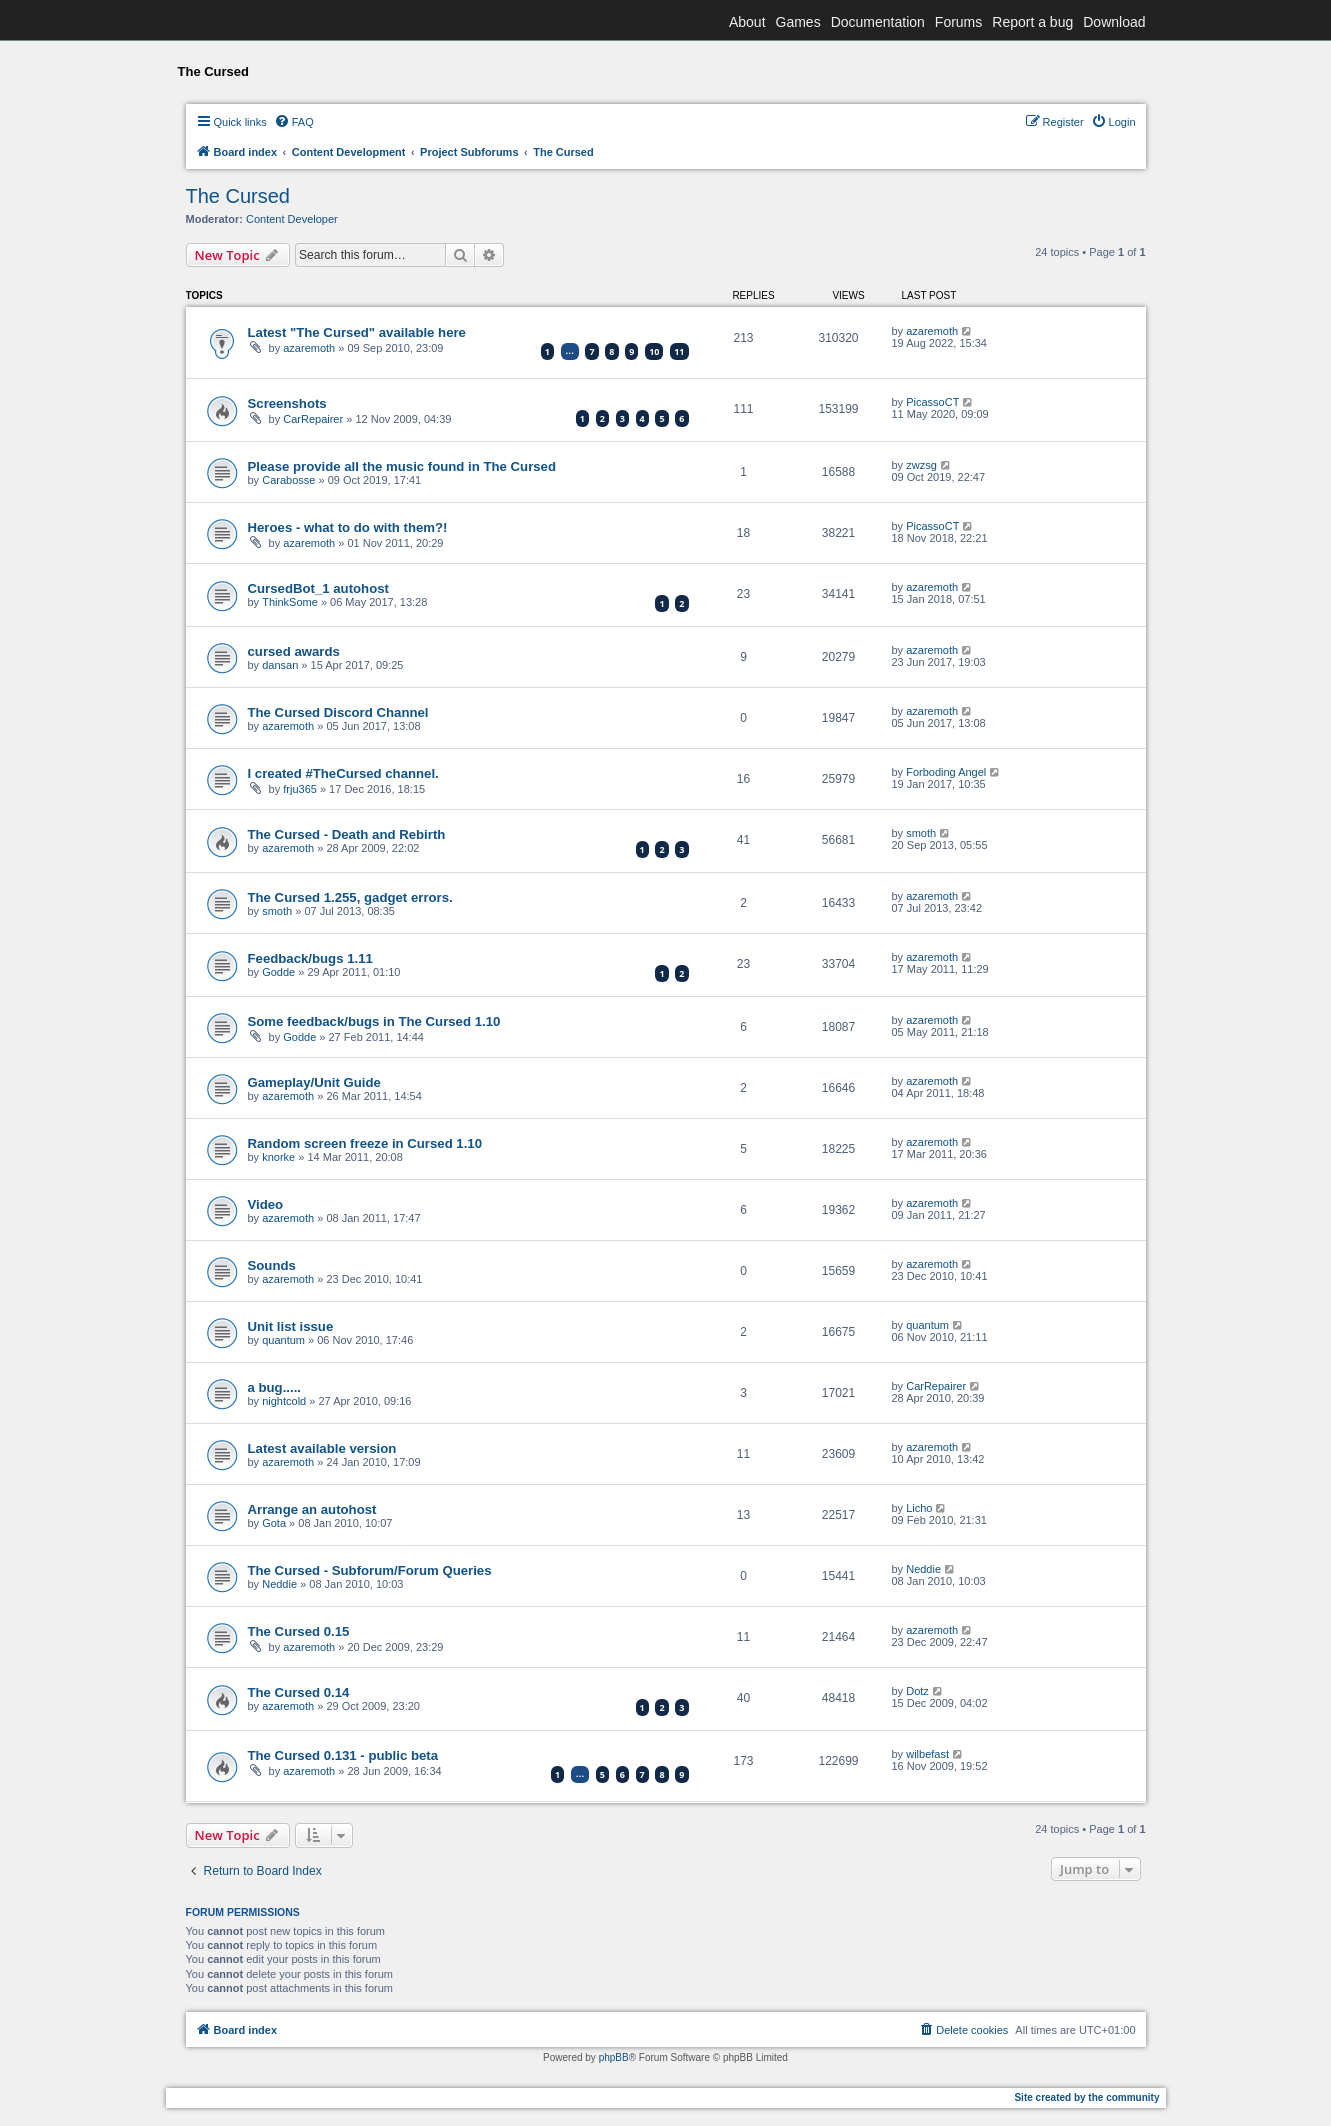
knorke (278, 1157)
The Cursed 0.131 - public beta (343, 1755)
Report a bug (1032, 22)
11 (679, 351)
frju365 (300, 789)
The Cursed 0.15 (299, 1631)
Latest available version (322, 1448)
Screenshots (287, 403)
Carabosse (288, 480)
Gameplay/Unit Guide (314, 1082)
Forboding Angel (946, 772)
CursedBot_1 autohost (318, 588)
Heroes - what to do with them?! (348, 527)
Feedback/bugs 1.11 (310, 958)
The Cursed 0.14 (299, 1692)
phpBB (614, 2057)
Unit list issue (291, 1326)
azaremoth (309, 348)
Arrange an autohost (312, 1509)
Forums (958, 22)
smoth (921, 833)
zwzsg (921, 465)
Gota (274, 1523)
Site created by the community (1086, 2097)
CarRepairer (313, 419)
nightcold (284, 1401)
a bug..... (274, 1387)
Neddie (279, 1584)
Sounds (272, 1265)
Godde (278, 972)
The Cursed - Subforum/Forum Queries (370, 1570)
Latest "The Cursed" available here (357, 332)
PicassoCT (932, 402)
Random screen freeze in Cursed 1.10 (365, 1143)
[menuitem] (294, 122)
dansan (280, 665)
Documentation (878, 22)
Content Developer (292, 219)
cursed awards (294, 651)
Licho (919, 1508)
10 (654, 351)
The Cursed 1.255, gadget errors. (350, 897)
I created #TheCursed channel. (343, 773)
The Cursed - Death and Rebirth (347, 834)
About (747, 22)
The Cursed (238, 196)
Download (1114, 22)
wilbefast (927, 1754)
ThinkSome (290, 602)
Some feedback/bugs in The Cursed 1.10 (374, 1021)
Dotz (917, 1691)
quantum (283, 1340)
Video (266, 1204)
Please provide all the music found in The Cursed (402, 466)
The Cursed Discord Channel (338, 712)
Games (798, 22)
